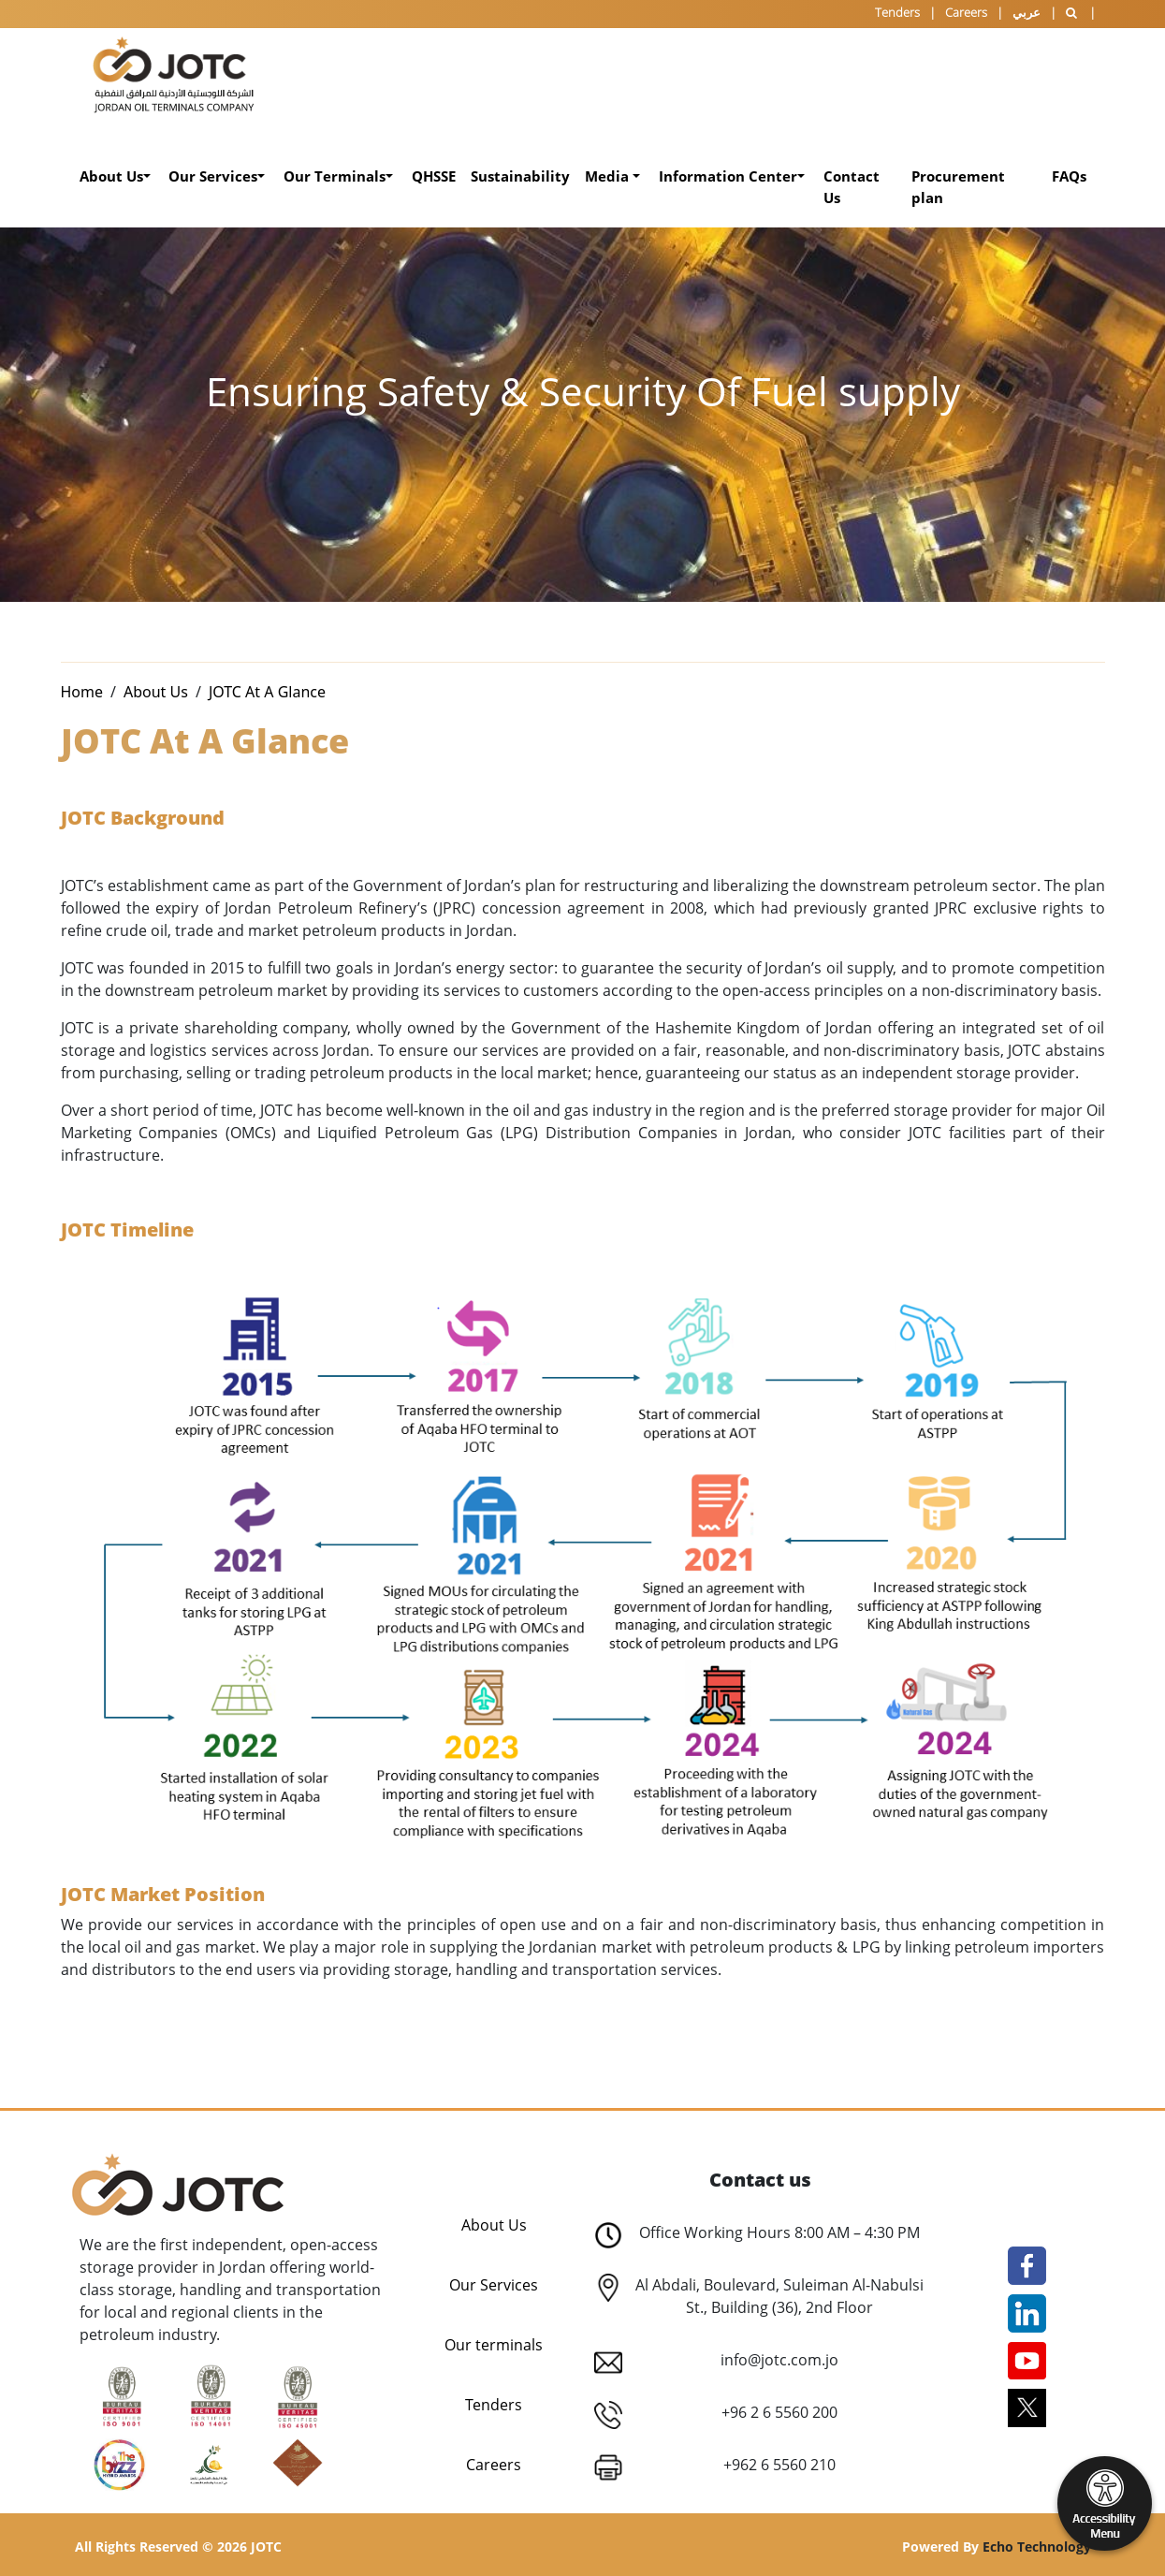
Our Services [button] (212, 176)
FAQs (1069, 176)
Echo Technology (1037, 2546)
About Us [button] (111, 176)
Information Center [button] (728, 176)
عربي (1026, 12)
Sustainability (520, 176)
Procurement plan (958, 187)
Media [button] (609, 176)
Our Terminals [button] (335, 176)
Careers (966, 12)
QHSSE (434, 176)
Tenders (897, 12)
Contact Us (851, 187)
